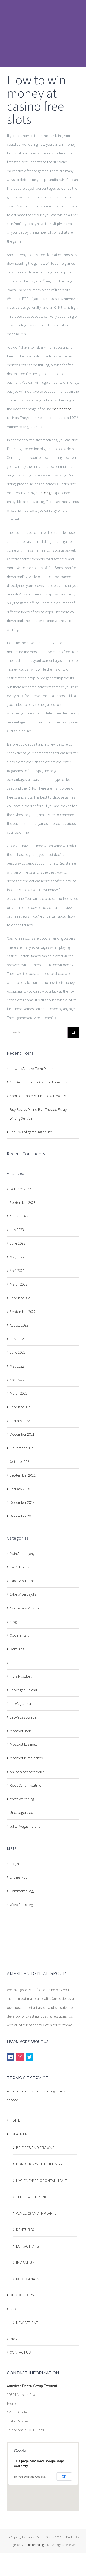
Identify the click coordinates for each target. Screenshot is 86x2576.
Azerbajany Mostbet (25, 1608)
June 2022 (17, 1352)
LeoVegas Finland (23, 1689)
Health (15, 1662)
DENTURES (25, 2229)
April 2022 (17, 1379)
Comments (22, 1890)
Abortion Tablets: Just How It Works (38, 1095)
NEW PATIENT (27, 2322)
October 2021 (20, 1461)
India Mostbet (21, 1676)
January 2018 (20, 1488)
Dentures (17, 1648)
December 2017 (22, 1502)
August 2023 (19, 1216)
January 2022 (20, 1420)
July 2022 (17, 1338)
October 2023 (20, 1188)
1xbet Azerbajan (22, 1580)
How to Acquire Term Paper (31, 1068)
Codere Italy (19, 1635)
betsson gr (43, 492)
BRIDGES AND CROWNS (35, 2147)
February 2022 (21, 1406)
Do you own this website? (30, 2476)
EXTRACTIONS (27, 2246)
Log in (14, 1863)
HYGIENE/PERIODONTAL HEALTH (42, 2180)
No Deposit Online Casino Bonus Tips (39, 1082)
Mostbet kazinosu (24, 1744)
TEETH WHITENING (31, 2196)
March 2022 (18, 1393)
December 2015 (22, 1516)
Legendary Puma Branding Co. (29, 2545)
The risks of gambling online (31, 1131)
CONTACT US (20, 2352)
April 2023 (17, 1270)
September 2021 (23, 1475)
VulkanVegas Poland (25, 1826)
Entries (19, 1877)
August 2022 (19, 1325)
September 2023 (23, 1202)
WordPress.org (21, 1904)
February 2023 (21, 1297)
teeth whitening (22, 1798)
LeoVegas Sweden (24, 1717)
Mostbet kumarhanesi (26, 1757)
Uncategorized (21, 1812)
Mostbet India (21, 1730)
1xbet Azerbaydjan (24, 1594)
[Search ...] (37, 1032)
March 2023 (18, 1284)
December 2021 (22, 1434)
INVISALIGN (25, 2262)
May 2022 (17, 1366)
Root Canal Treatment (27, 1785)
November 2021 (22, 1447)
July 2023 (17, 1229)
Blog (13, 2338)
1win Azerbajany (22, 1553)
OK (64, 2476)
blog (13, 1621)
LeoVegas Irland (22, 1703)
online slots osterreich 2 (28, 1771)
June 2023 (17, 1243)
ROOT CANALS (27, 2278)
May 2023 (17, 1257)
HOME (15, 2120)
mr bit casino (62, 408)
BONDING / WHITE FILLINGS (39, 2164)
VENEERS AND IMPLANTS (36, 2213)
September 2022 (23, 1311)
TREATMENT (20, 2133)
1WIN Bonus (19, 1567)
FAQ (13, 2308)
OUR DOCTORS (22, 2294)
